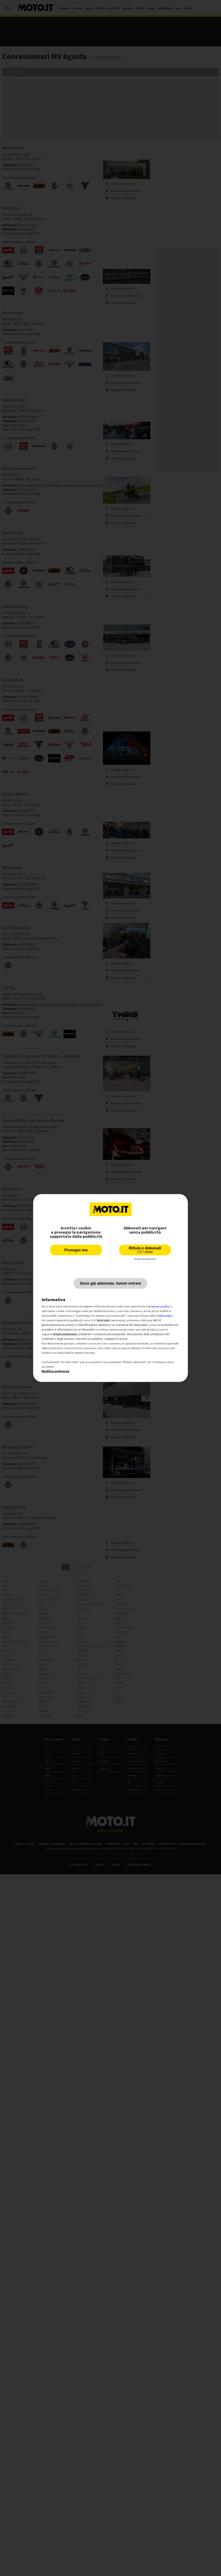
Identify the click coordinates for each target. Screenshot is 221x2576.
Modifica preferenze (55, 1371)
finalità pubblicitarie (65, 1334)
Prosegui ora (76, 1250)
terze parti (103, 1320)
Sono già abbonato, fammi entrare (110, 1283)
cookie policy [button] (164, 1316)
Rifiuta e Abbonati (145, 1250)
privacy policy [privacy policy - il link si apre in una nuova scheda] (161, 1306)
